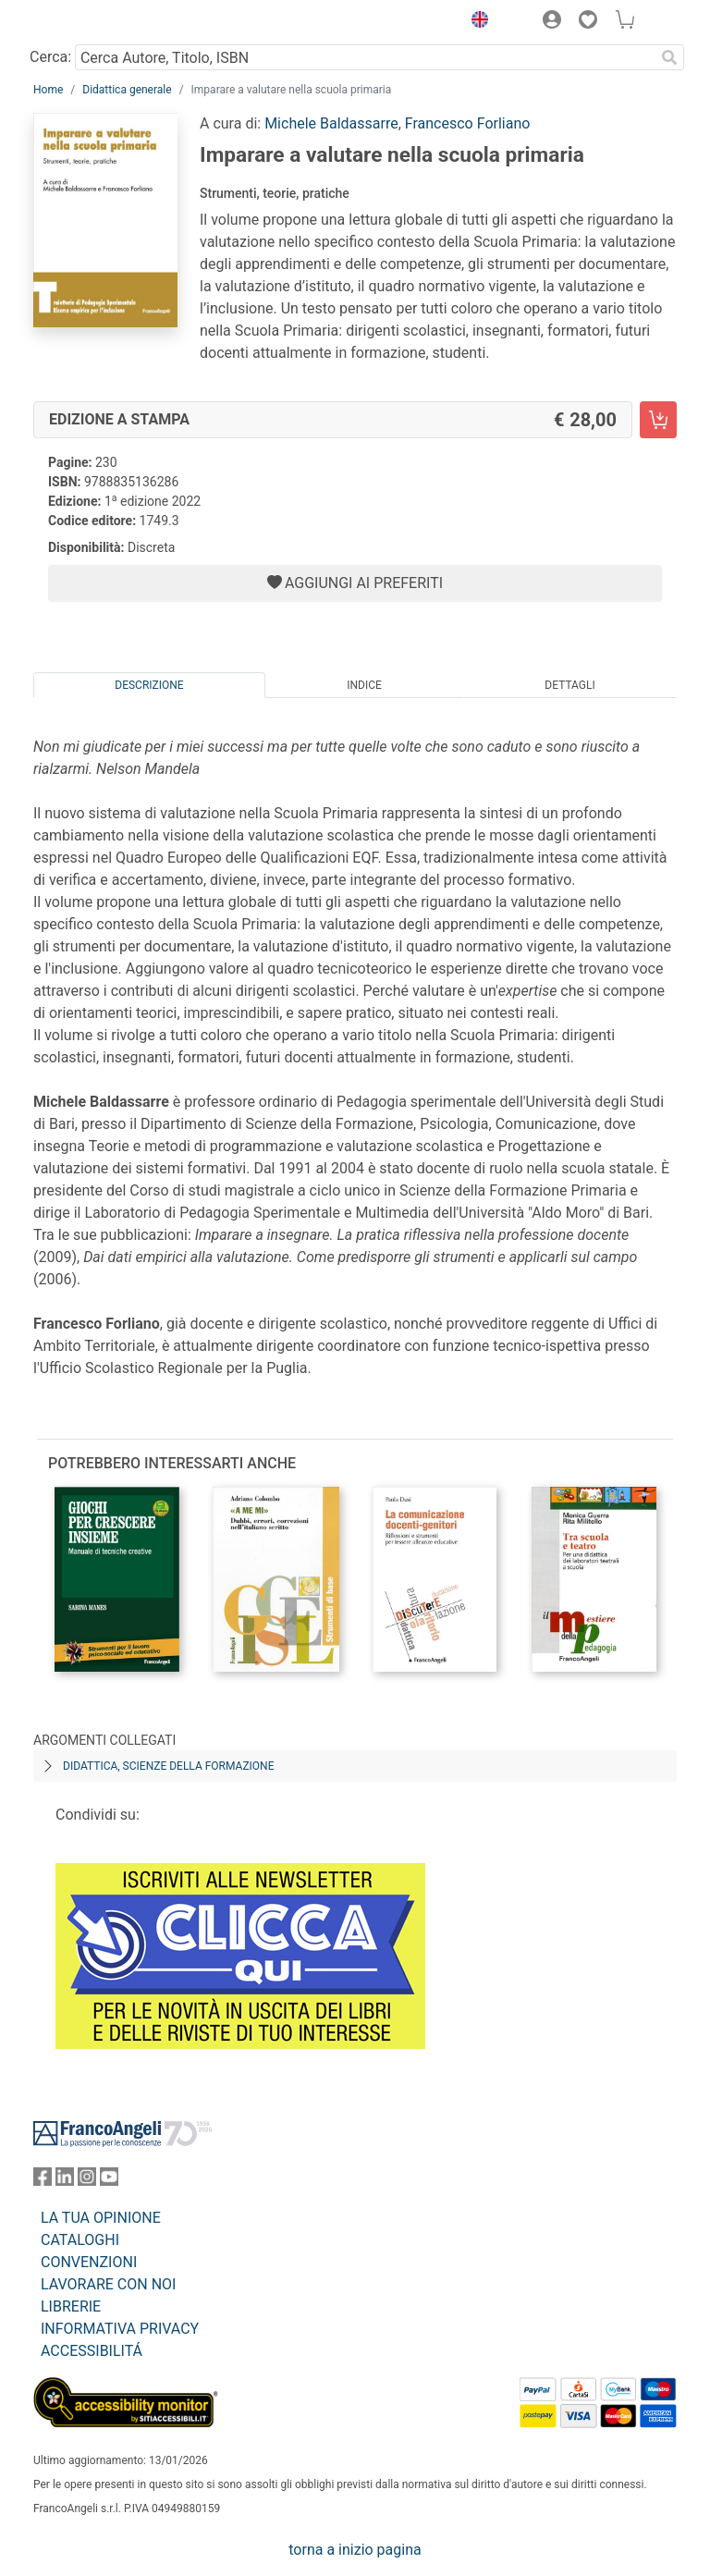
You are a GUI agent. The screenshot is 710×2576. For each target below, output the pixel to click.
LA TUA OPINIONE (101, 2217)
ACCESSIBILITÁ (91, 2351)
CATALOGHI (80, 2240)
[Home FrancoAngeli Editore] (96, 22)
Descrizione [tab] (149, 685)
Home (48, 89)
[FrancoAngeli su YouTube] (109, 2181)
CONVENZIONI (89, 2262)
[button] (475, 22)
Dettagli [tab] (569, 685)
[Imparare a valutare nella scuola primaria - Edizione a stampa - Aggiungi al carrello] (658, 419)
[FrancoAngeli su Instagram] (87, 2181)
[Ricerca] (669, 57)
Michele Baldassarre (331, 123)
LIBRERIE (71, 2306)
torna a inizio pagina (354, 2549)
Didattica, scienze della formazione (169, 1766)
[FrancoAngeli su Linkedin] (64, 2181)
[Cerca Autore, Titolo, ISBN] (365, 57)
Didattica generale (126, 89)
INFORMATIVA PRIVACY (120, 2328)
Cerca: (50, 57)
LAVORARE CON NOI (108, 2284)
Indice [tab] (364, 685)
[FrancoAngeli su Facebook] (42, 2181)
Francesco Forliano (468, 123)
